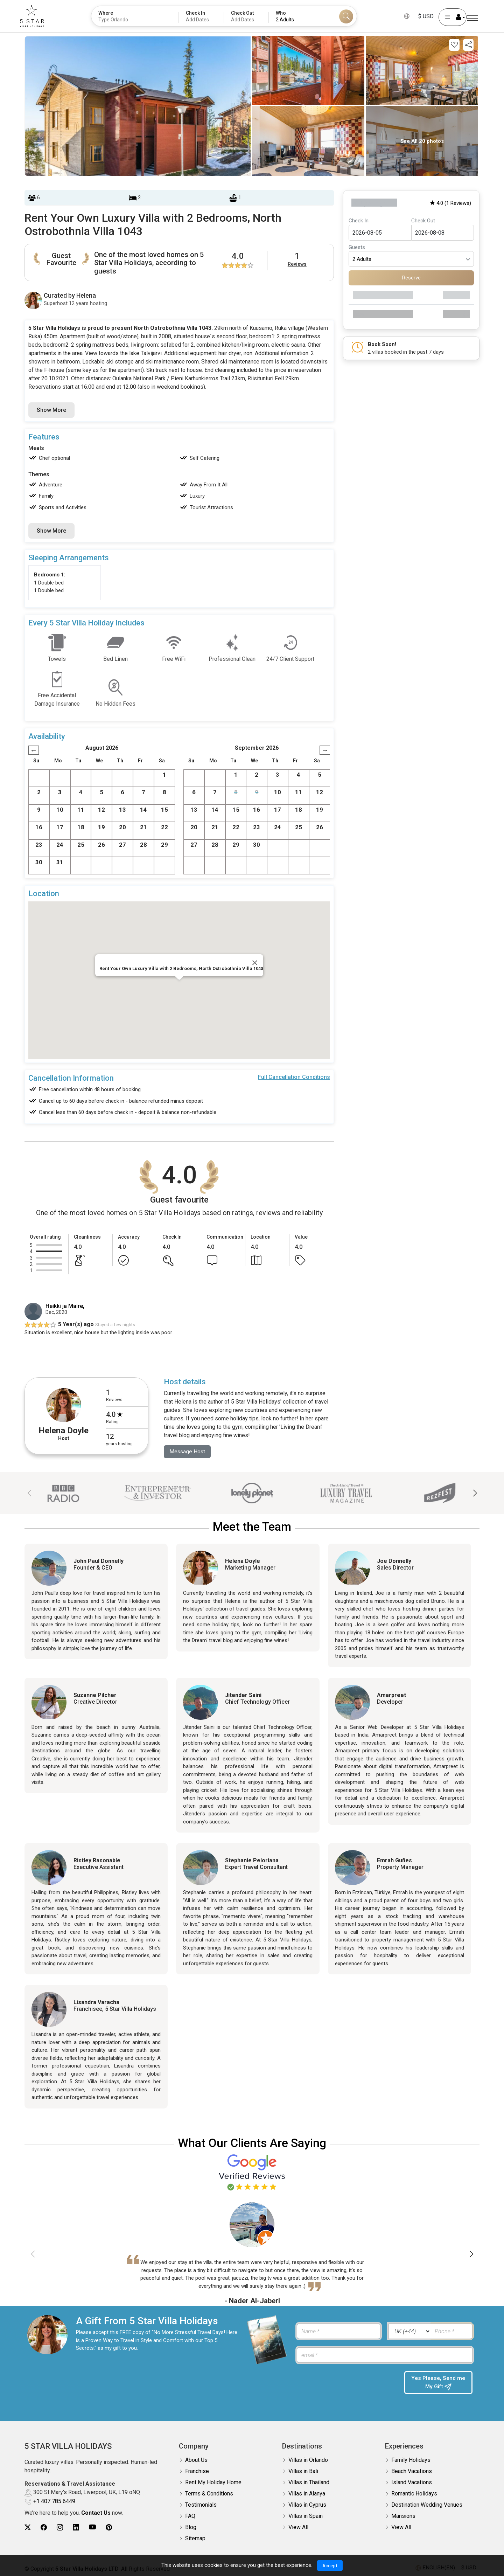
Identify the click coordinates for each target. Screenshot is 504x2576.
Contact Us (96, 2513)
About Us (196, 2460)
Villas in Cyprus (307, 2505)
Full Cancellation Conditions (294, 1077)
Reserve (411, 278)
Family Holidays (410, 2460)
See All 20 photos (422, 141)
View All (298, 2527)
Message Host (187, 1451)
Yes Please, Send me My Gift (438, 2383)
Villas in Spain (305, 2516)
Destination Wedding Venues (426, 2505)
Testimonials (201, 2505)
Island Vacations (411, 2482)
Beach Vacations (411, 2471)
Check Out (423, 220)
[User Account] (446, 17)
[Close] (254, 962)
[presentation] (346, 2385)
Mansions (403, 2516)
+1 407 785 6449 (54, 2501)
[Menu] (472, 18)
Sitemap (195, 2538)
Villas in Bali (303, 2471)
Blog (190, 2527)
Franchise (197, 2471)
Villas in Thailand (308, 2482)
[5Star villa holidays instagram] (60, 2527)
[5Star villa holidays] (38, 16)
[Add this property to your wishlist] (454, 45)
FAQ (190, 2516)
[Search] (346, 16)
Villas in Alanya (306, 2494)
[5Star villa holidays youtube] (92, 2527)
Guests (357, 247)
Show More (51, 410)
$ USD (419, 16)
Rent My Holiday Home (213, 2482)
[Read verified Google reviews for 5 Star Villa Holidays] (252, 2172)
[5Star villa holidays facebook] (44, 2527)
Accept (330, 2565)
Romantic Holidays (414, 2494)
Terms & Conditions (209, 2494)
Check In (359, 220)
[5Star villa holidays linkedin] (76, 2527)
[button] (474, 1493)
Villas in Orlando (308, 2460)
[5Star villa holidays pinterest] (109, 2527)
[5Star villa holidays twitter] (27, 2527)
